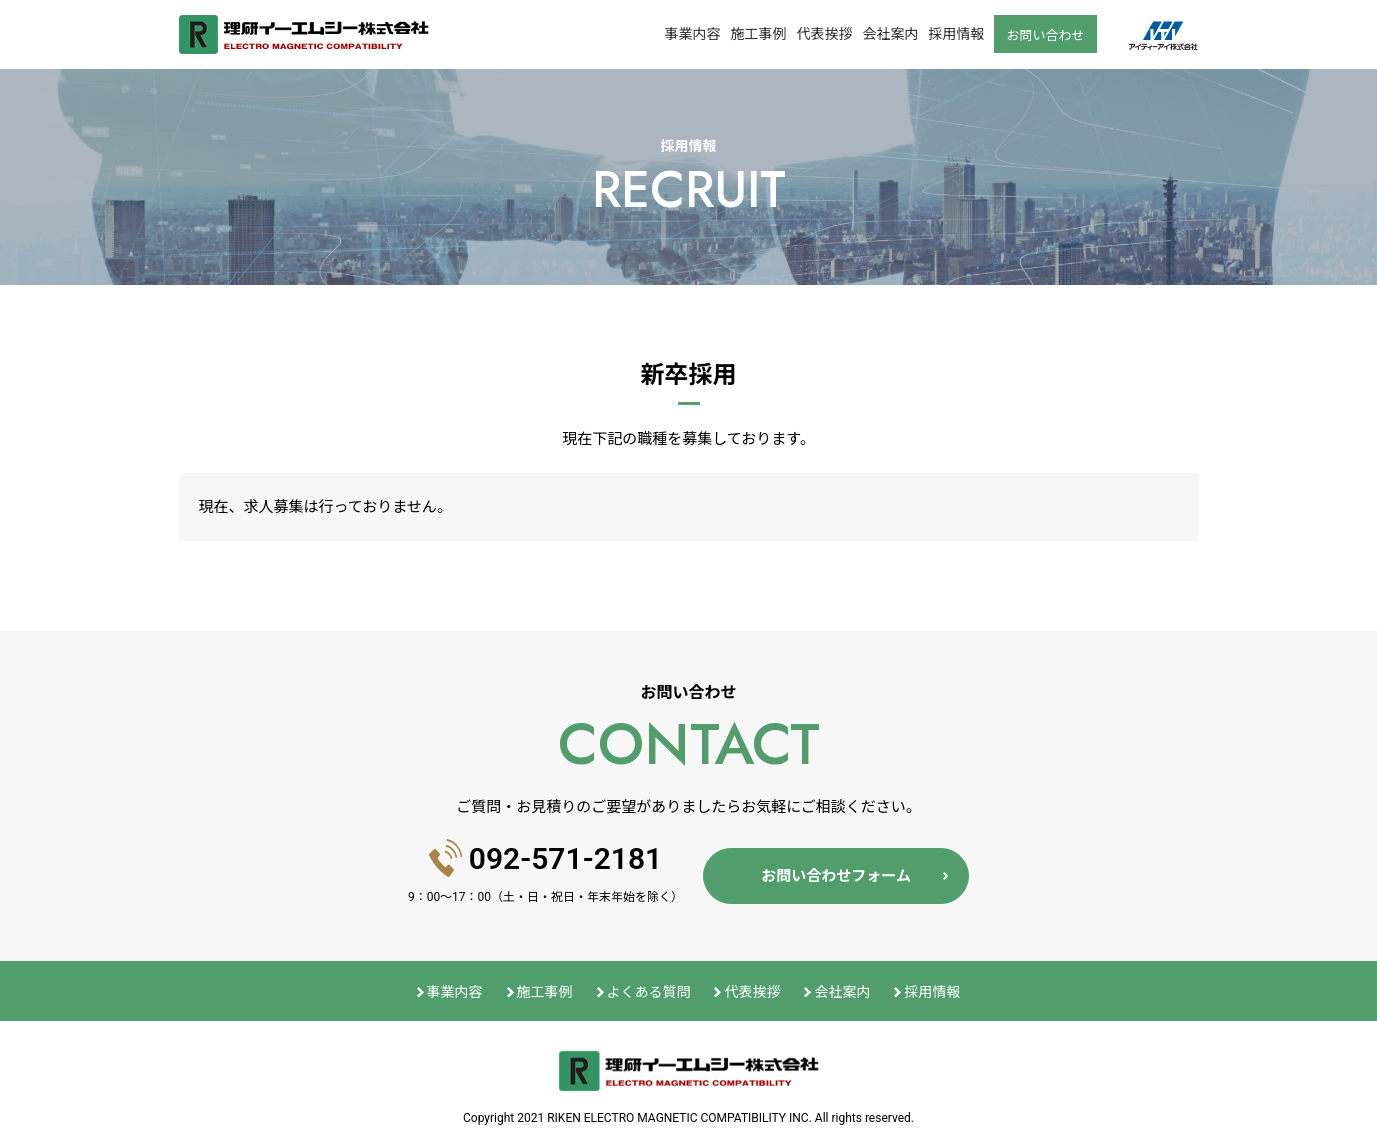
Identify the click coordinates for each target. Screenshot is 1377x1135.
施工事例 (758, 34)
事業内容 (692, 34)
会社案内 (890, 34)
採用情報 (956, 34)
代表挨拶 (824, 34)
